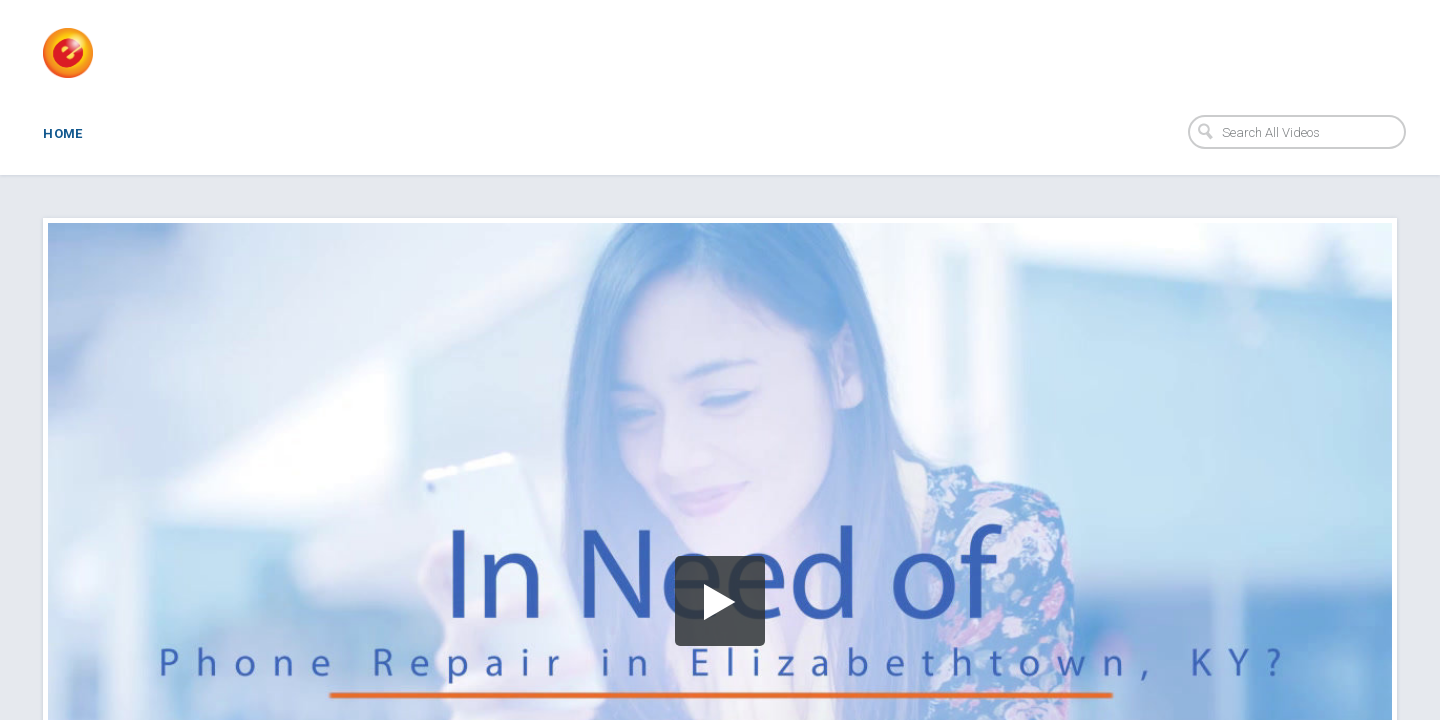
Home (63, 133)
